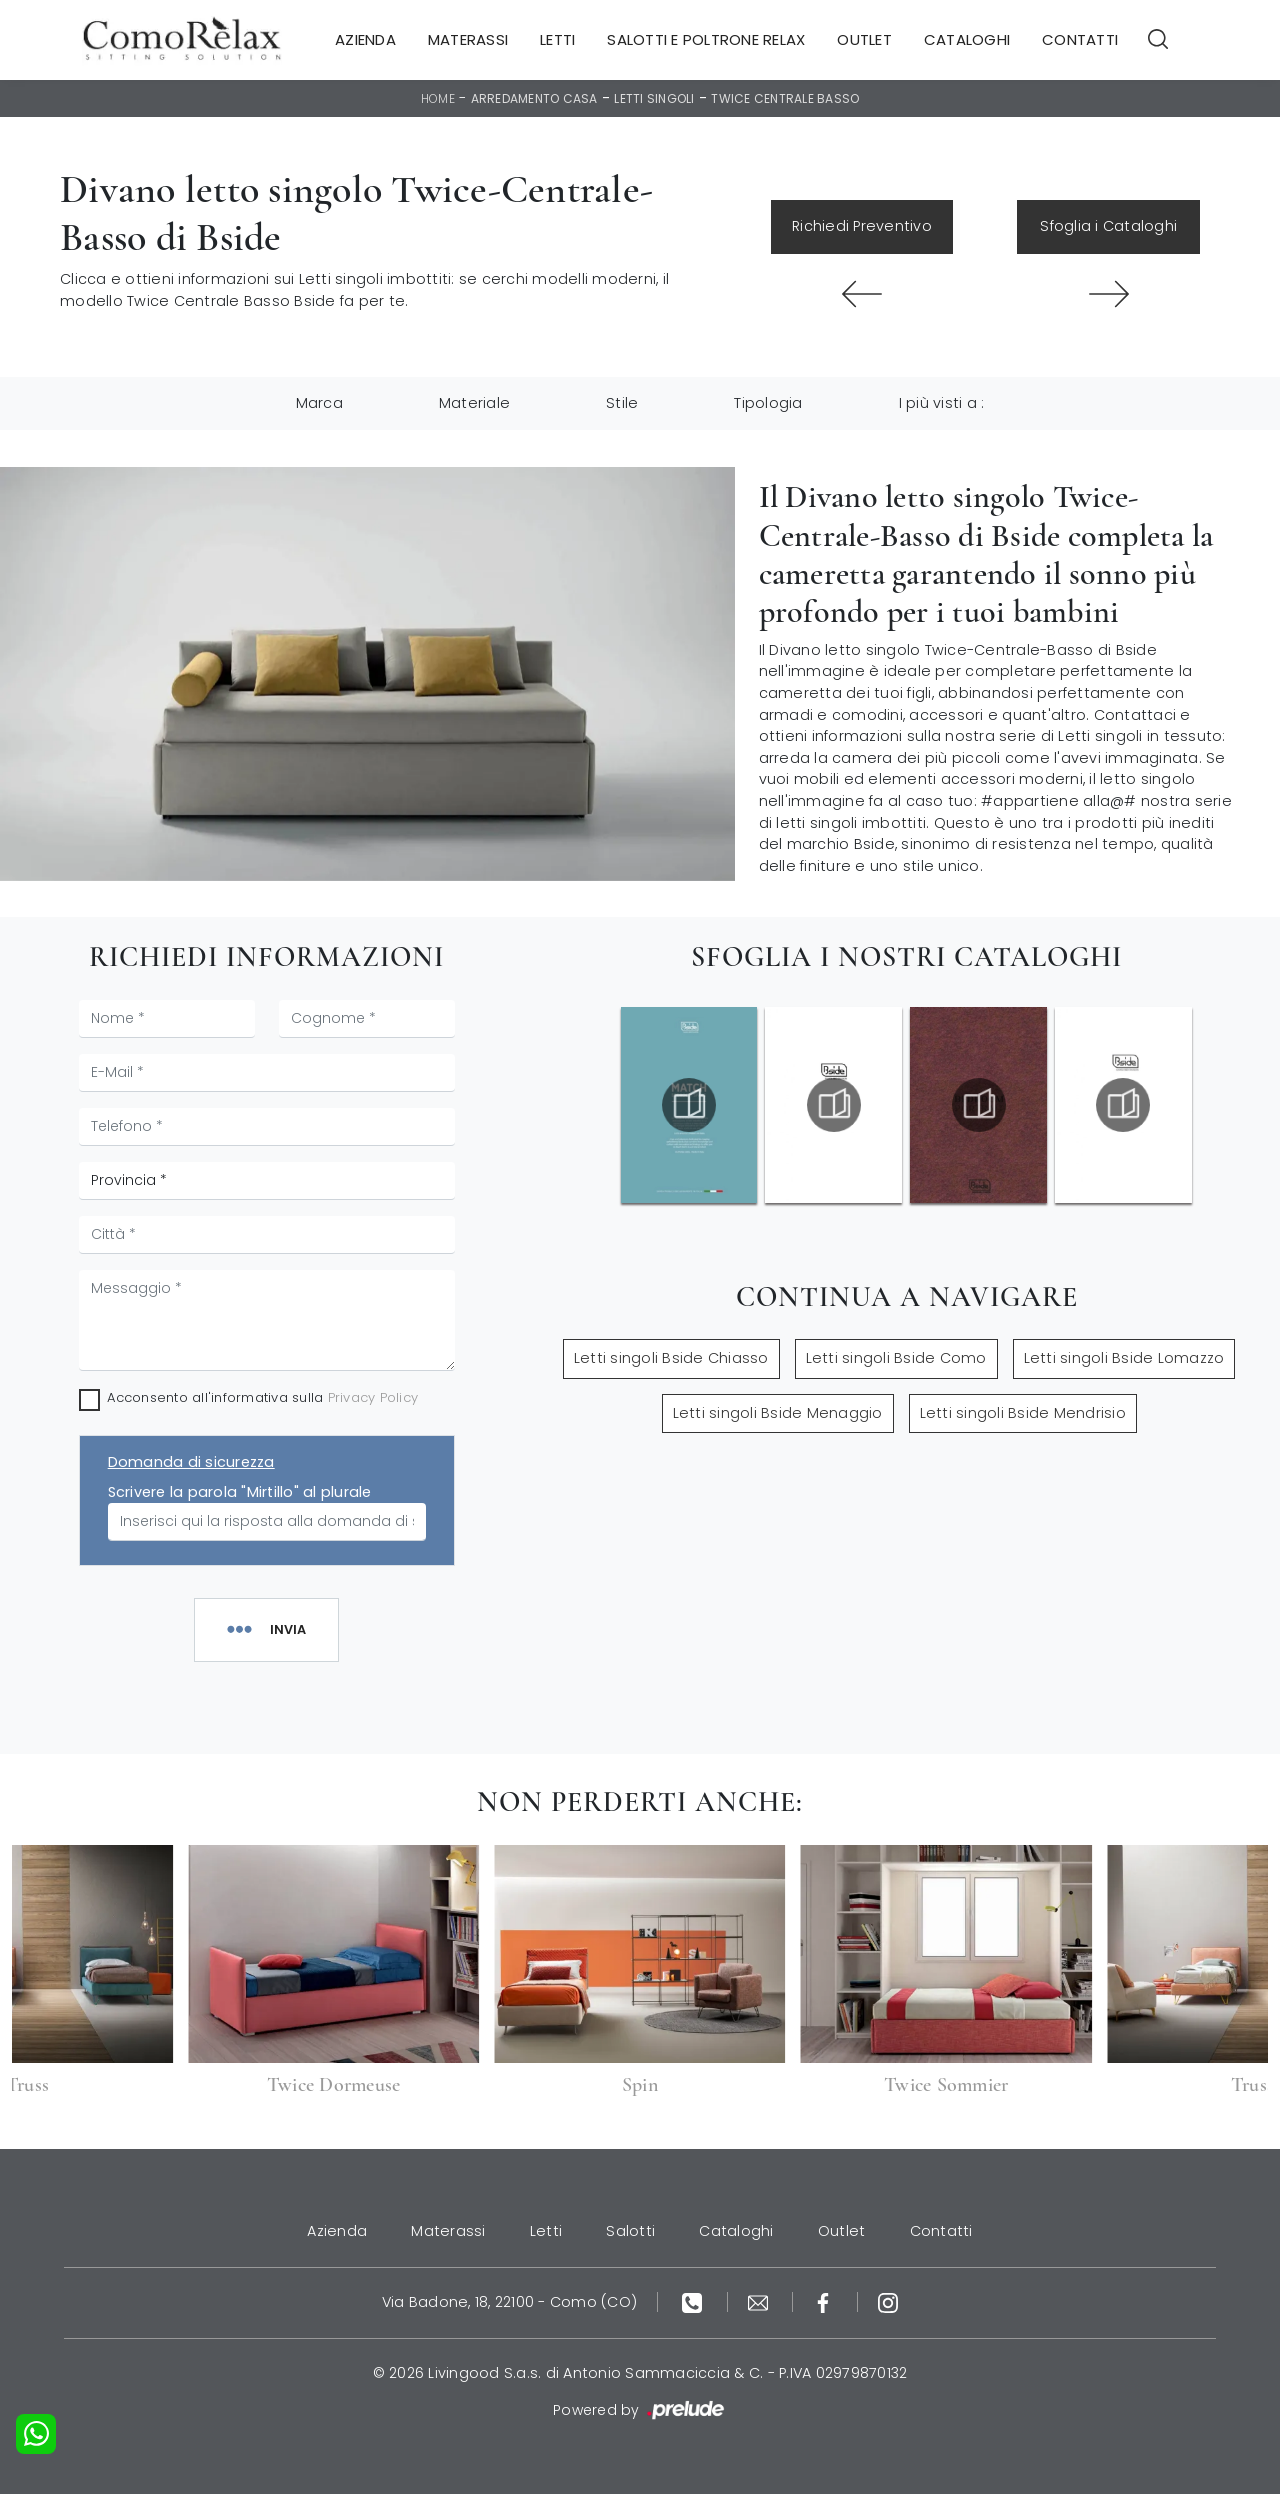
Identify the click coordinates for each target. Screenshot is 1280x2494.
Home (438, 98)
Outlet (864, 39)
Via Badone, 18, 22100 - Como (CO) (509, 2302)
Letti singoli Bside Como (896, 1358)
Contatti (1080, 39)
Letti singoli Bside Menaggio (778, 1413)
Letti (557, 39)
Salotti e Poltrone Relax (706, 39)
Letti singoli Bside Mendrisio (1023, 1413)
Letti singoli (654, 98)
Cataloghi (967, 39)
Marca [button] (319, 403)
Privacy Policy (373, 1397)
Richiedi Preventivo (862, 226)
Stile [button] (622, 403)
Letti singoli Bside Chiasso (671, 1358)
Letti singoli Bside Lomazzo (1124, 1358)
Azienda (365, 39)
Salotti (630, 2231)
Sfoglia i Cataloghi (1108, 226)
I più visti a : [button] (942, 403)
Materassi (468, 39)
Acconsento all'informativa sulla (262, 1397)
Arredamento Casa (534, 98)
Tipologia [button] (768, 403)
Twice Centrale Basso (785, 98)
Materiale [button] (474, 403)
